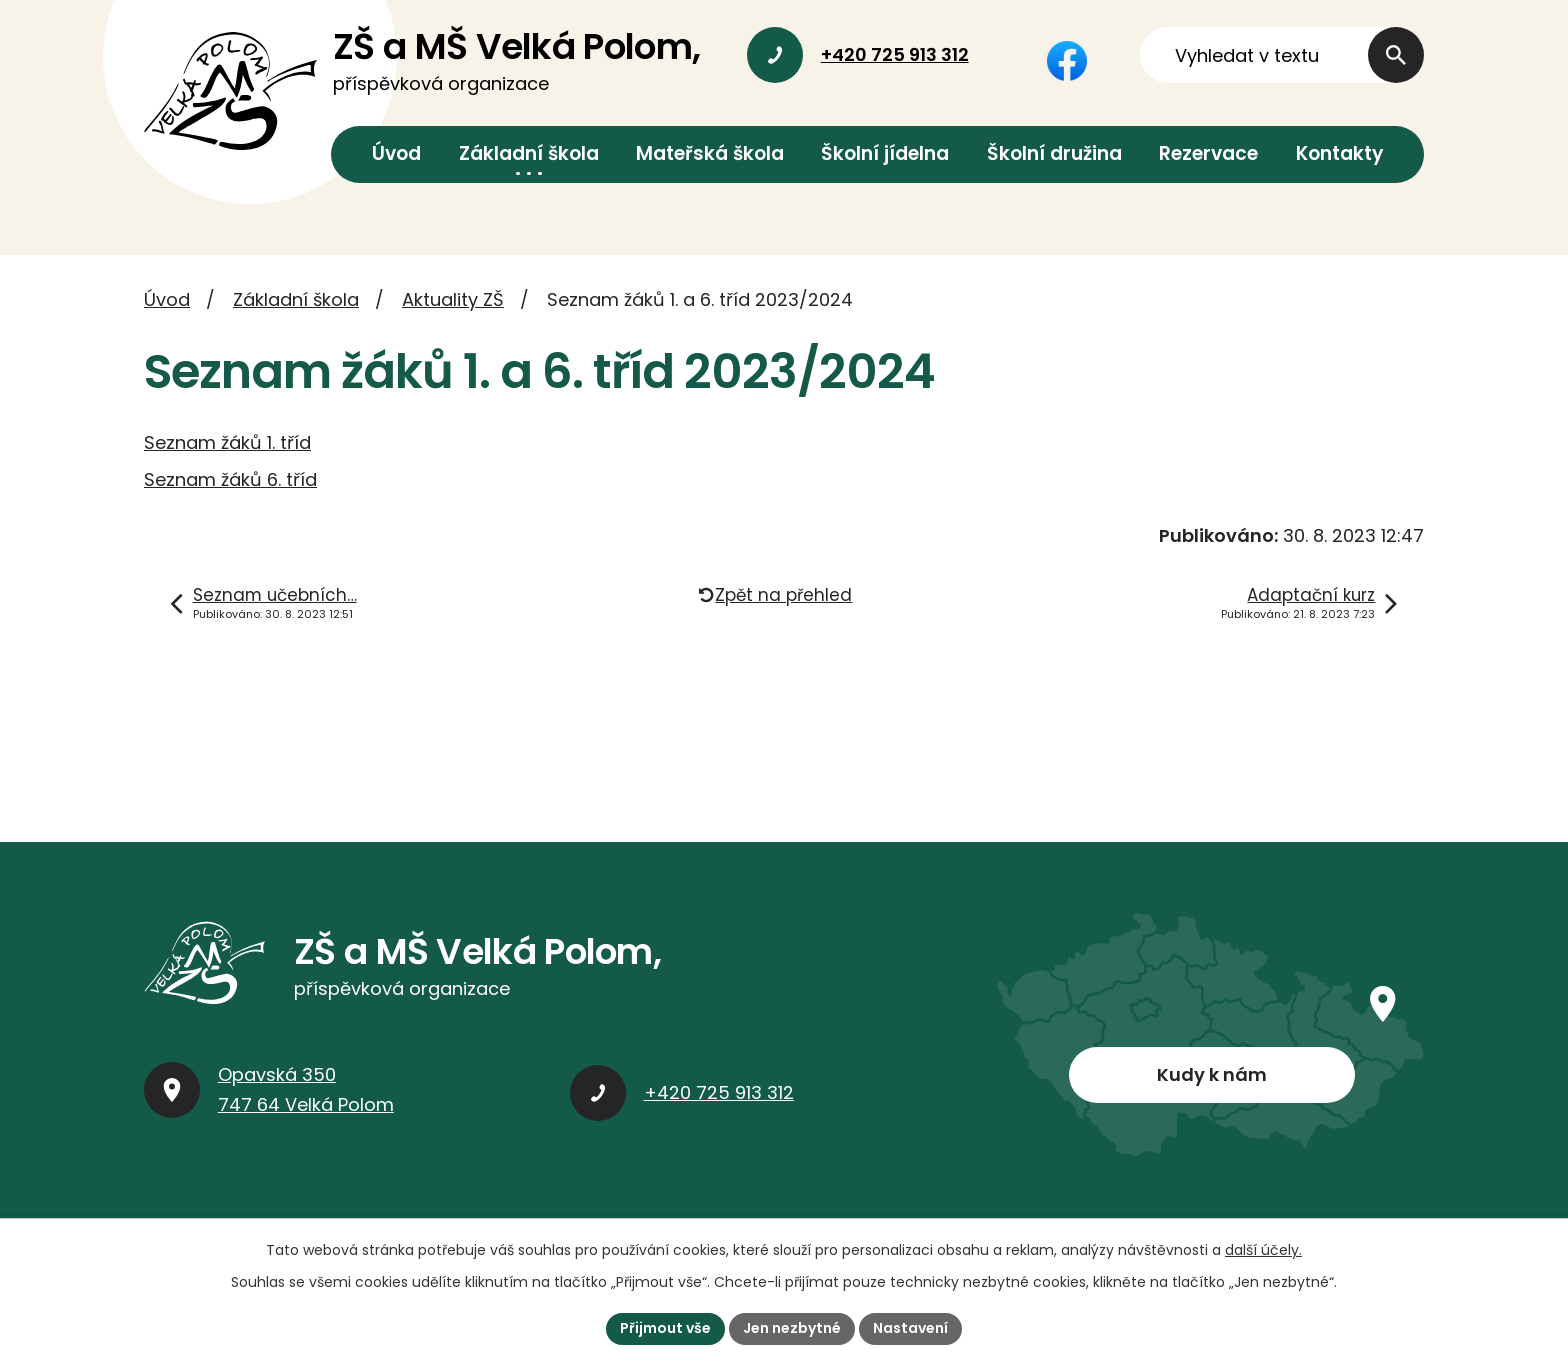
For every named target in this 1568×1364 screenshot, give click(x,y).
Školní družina (1054, 153)
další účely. (1263, 1250)
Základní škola (529, 153)
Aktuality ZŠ (453, 299)
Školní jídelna (885, 153)
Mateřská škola (710, 153)
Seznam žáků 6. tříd (230, 479)
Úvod (396, 153)
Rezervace (1208, 153)
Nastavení (910, 1328)
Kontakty (1339, 153)
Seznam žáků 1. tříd (227, 442)
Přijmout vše (665, 1328)
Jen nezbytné (792, 1328)
